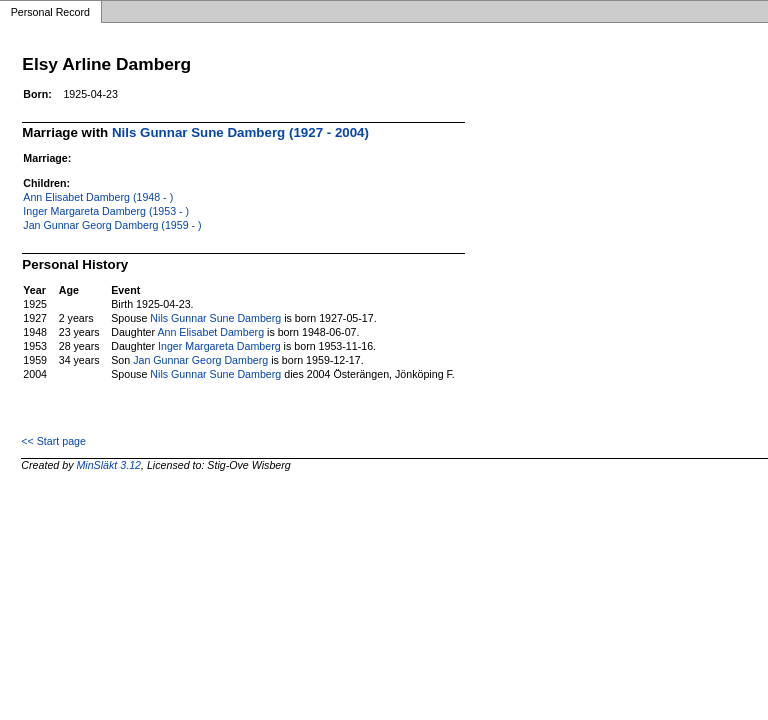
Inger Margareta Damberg (219, 346)
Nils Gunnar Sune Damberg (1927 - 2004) (240, 132)
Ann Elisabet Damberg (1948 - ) (98, 197)
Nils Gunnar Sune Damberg (215, 318)
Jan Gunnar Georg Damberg (200, 360)
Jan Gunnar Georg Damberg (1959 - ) (112, 225)
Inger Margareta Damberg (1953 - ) (106, 211)
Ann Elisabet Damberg (210, 332)
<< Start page (53, 441)
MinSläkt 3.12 (108, 465)
